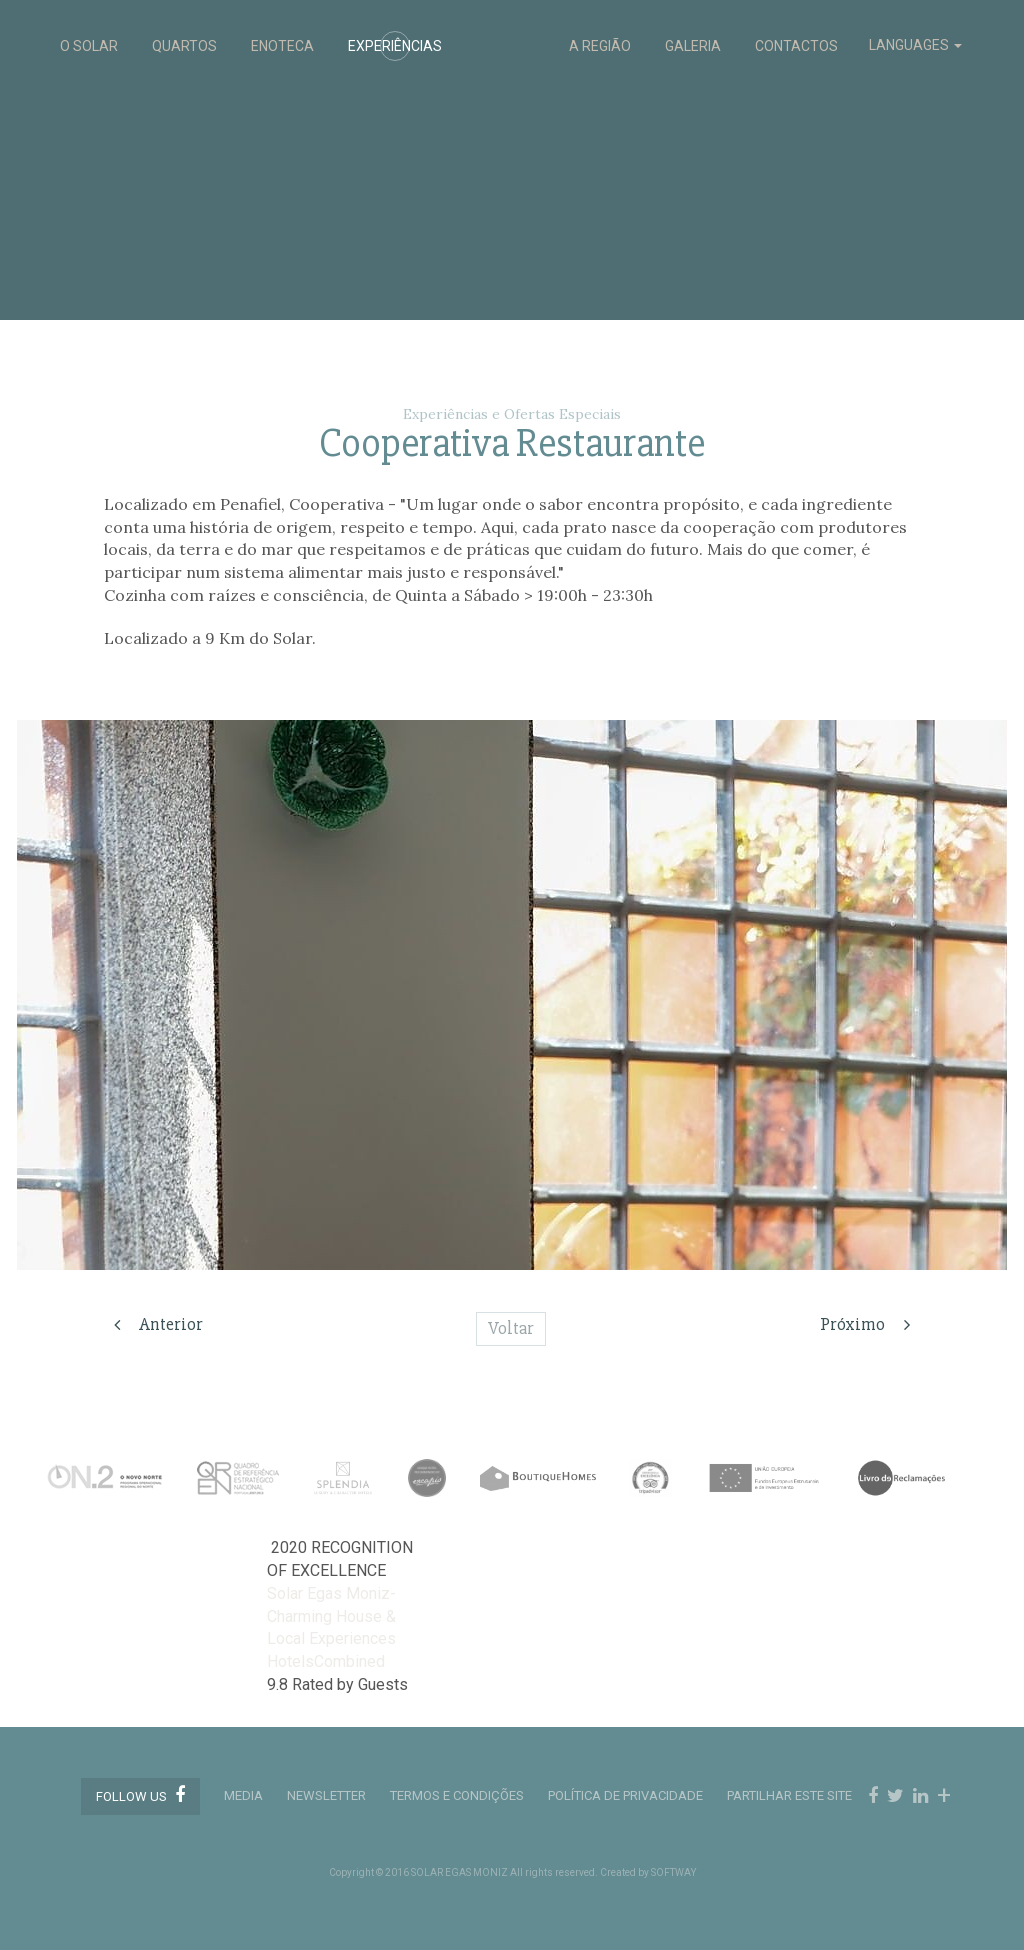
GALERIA (693, 46)
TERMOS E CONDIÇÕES (457, 1795)
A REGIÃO (600, 46)
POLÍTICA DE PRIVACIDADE (625, 1795)
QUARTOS (184, 46)
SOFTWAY (673, 1872)
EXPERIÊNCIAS (395, 46)
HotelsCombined (326, 1661)
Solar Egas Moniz (512, 31)
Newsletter (326, 1795)
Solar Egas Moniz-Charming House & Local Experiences (331, 1616)
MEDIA (243, 1795)
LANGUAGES (915, 45)
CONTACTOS (796, 46)
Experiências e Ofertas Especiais (512, 414)
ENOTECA (282, 46)
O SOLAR (89, 46)
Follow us (140, 1795)
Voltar (511, 1328)
